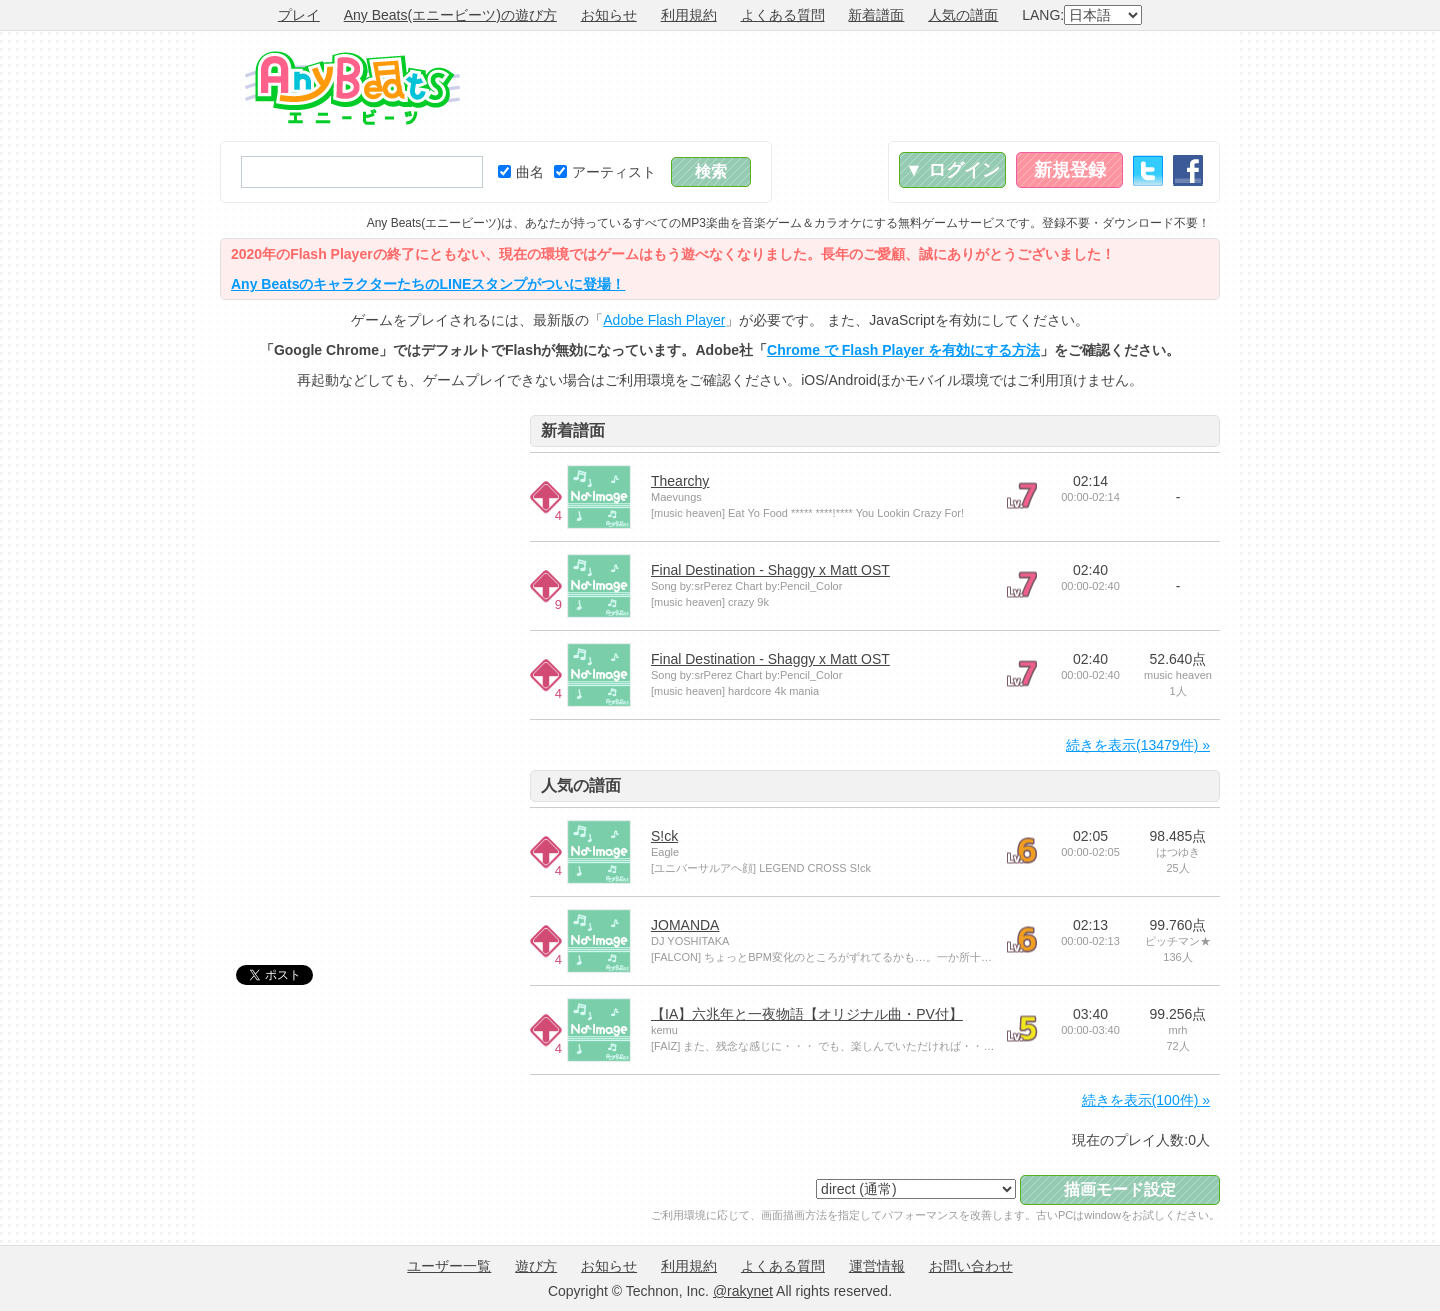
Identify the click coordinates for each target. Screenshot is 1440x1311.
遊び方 (536, 1266)
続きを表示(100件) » (1146, 1100)
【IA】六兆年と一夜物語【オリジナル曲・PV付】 (807, 1014)
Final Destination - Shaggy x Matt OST (770, 570)
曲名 (521, 172)
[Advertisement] (856, 86)
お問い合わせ (971, 1266)
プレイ (299, 15)
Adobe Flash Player (664, 320)
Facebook (1188, 170)
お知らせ (609, 15)
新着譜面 (876, 15)
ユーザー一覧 (449, 1266)
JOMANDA (685, 925)
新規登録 (1070, 170)
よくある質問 (783, 15)
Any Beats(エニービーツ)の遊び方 (450, 15)
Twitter (1148, 170)
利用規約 (689, 15)
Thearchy (680, 481)
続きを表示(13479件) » (1138, 745)
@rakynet (743, 1291)
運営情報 (877, 1266)
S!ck (664, 836)
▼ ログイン (952, 170)
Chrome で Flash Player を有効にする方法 (903, 350)
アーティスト (605, 172)
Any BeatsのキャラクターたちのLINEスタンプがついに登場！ (428, 284)
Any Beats (352, 88)
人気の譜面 (963, 15)
